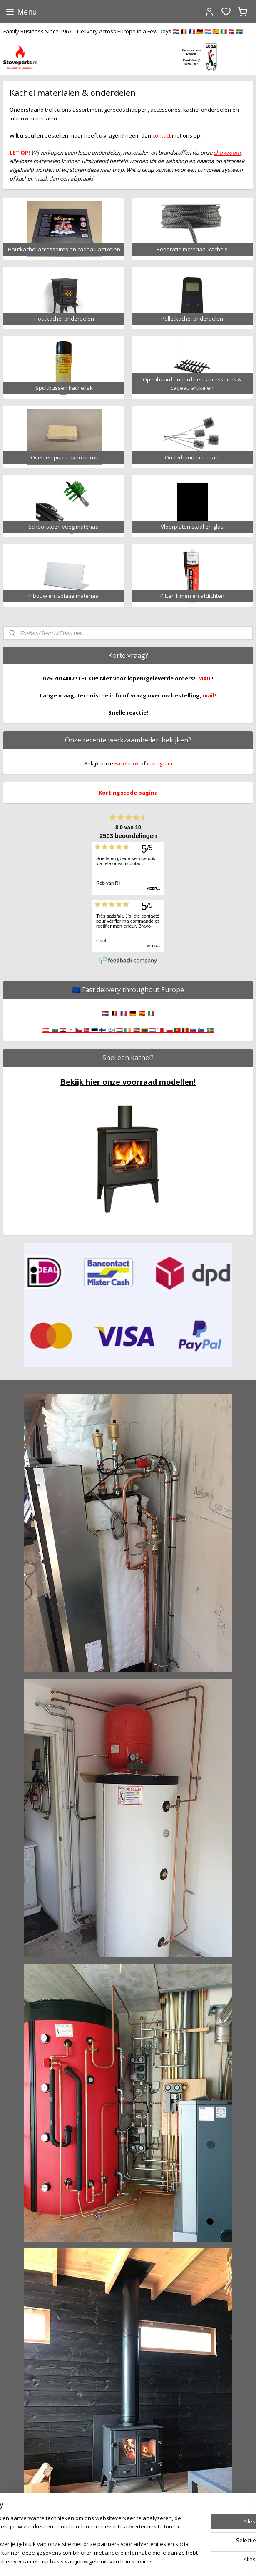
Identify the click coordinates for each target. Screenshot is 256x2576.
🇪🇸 (142, 1013)
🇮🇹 (151, 1013)
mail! (209, 695)
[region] (73, 2519)
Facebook (126, 763)
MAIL (204, 678)
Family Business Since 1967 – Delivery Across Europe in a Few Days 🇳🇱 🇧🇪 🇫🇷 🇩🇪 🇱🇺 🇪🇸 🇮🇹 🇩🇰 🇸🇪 (123, 31)
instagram (159, 763)
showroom (227, 152)
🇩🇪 (132, 1013)
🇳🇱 (105, 1013)
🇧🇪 (114, 1013)
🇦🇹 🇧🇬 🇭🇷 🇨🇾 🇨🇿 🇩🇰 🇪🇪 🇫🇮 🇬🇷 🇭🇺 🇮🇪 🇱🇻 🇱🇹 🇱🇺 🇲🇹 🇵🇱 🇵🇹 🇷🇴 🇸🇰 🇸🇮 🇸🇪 (128, 1029)
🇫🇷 (123, 1013)
